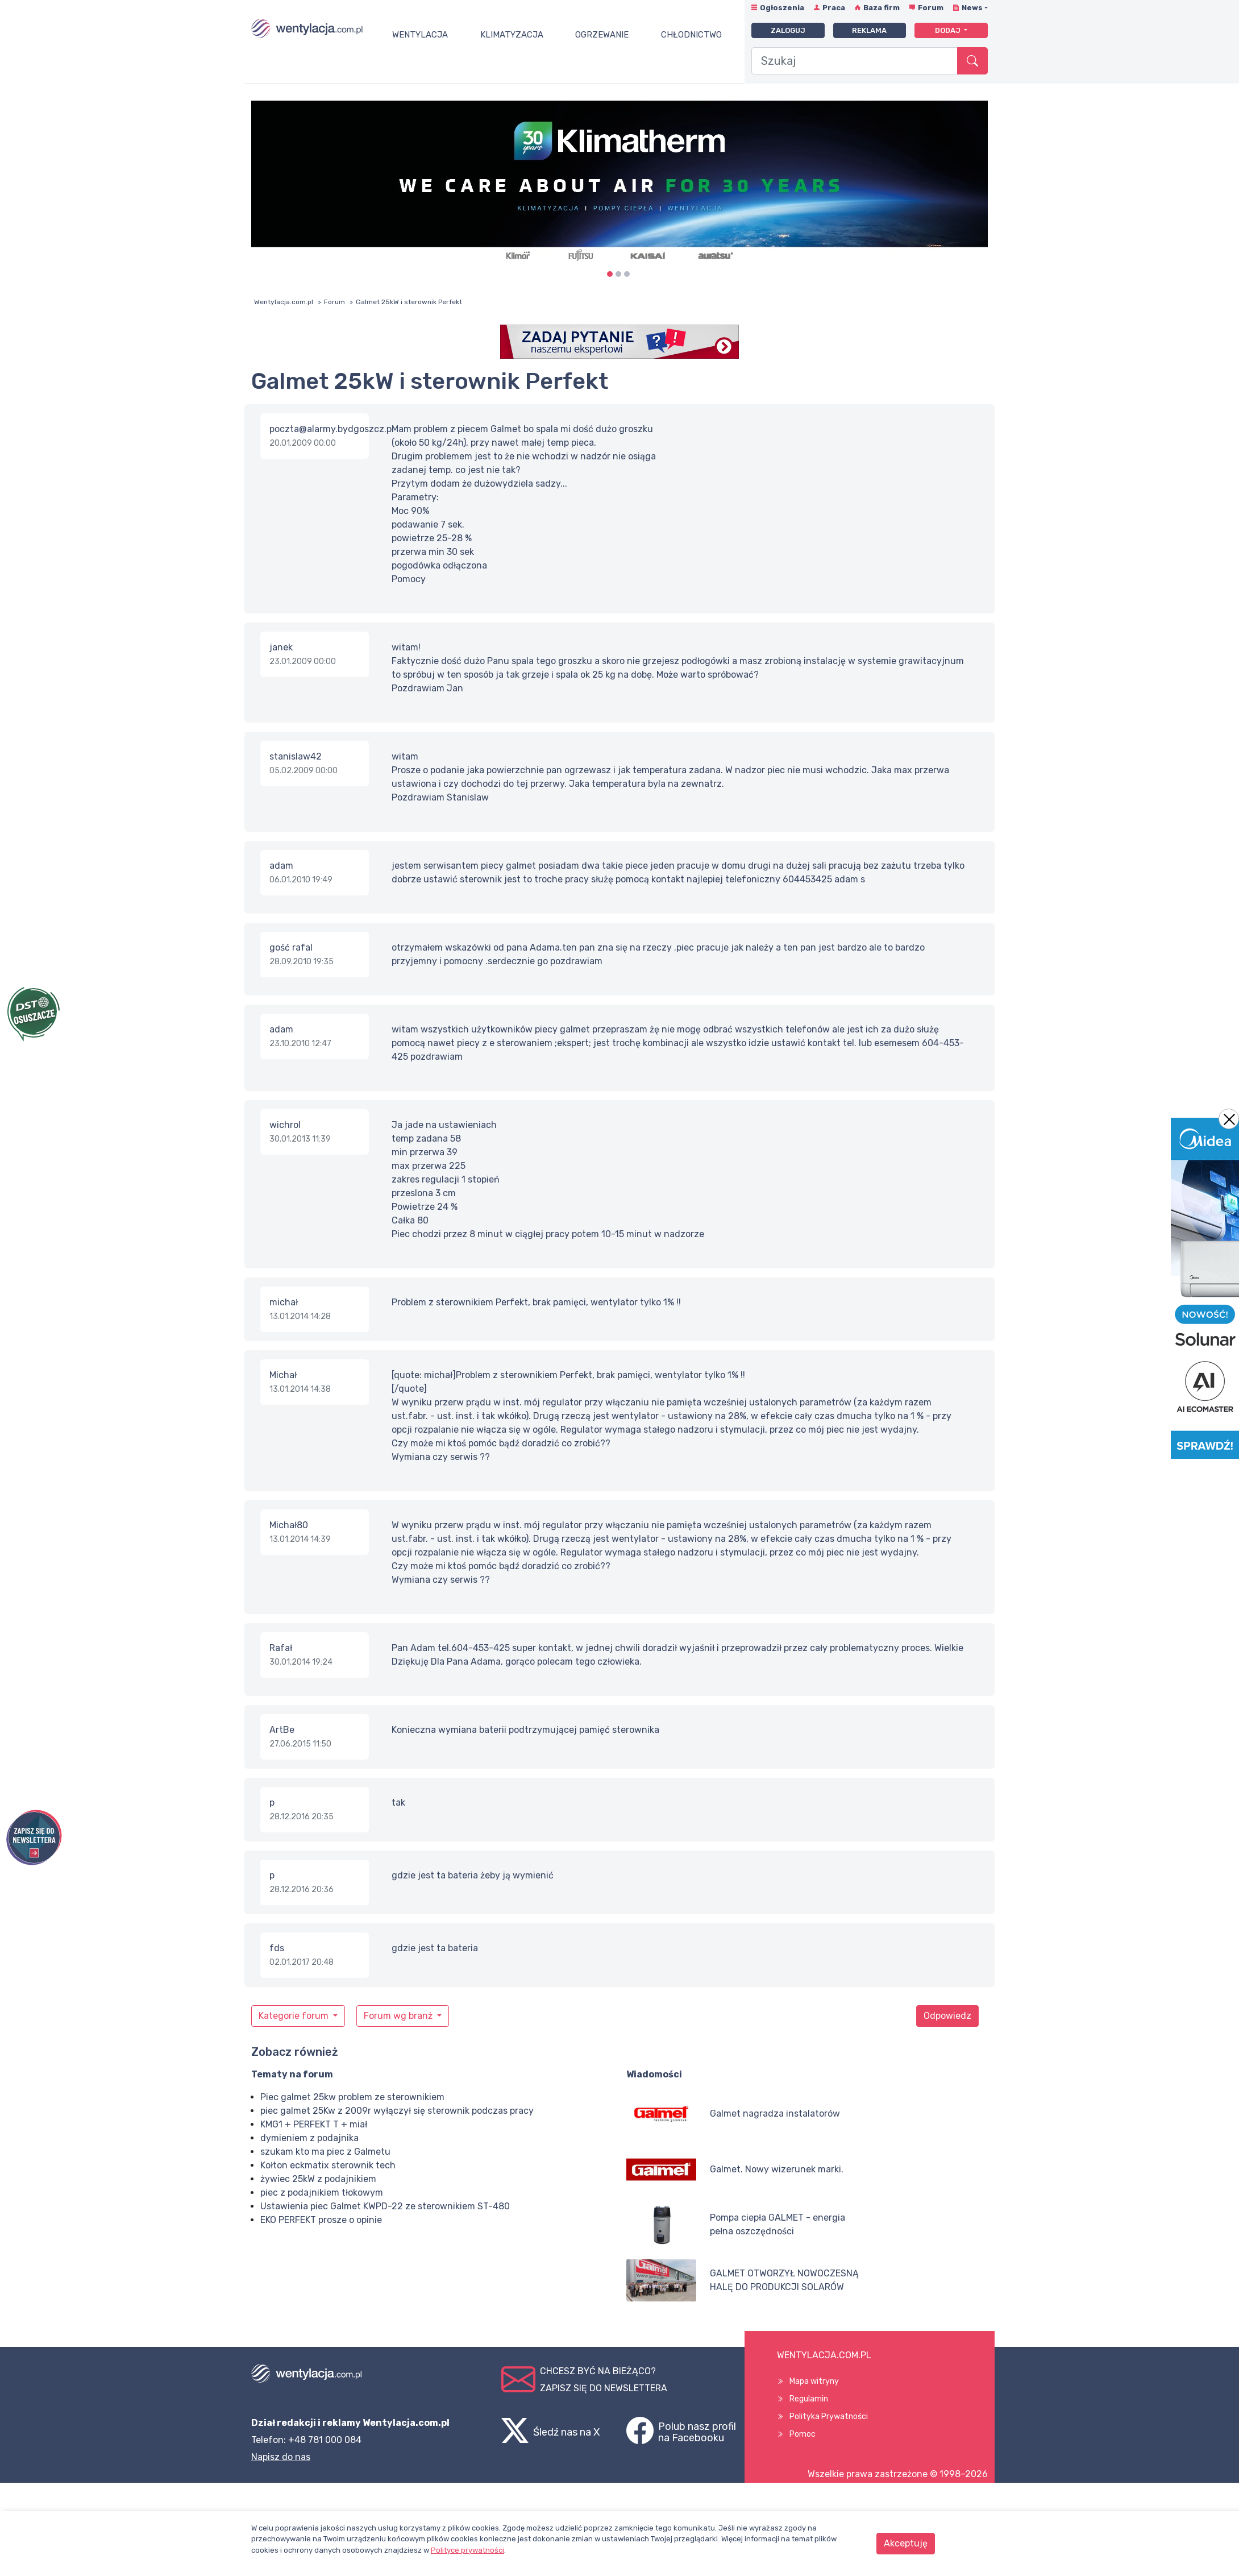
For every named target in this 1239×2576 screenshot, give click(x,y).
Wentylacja (420, 35)
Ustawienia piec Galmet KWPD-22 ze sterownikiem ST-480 (385, 2206)
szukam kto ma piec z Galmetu (325, 2151)
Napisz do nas (280, 2456)
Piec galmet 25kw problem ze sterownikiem (352, 2097)
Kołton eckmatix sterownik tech (328, 2165)
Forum (930, 7)
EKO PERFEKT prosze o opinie (321, 2219)
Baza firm (881, 7)
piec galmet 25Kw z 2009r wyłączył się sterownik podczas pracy (397, 2110)
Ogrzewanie (602, 35)
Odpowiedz (947, 2015)
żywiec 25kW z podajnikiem (318, 2178)
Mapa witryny (814, 2381)
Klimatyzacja (511, 35)
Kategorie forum (295, 2015)
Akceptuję (906, 2543)
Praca (833, 7)
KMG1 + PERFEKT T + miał (313, 2124)
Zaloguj (788, 30)
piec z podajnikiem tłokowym (321, 2192)
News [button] (972, 7)
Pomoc (802, 2434)
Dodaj (948, 30)
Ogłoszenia (782, 7)
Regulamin (808, 2399)
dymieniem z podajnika (309, 2138)
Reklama (869, 30)
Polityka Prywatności (828, 2416)
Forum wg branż (399, 2015)
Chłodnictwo (691, 35)
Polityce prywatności (467, 2550)
